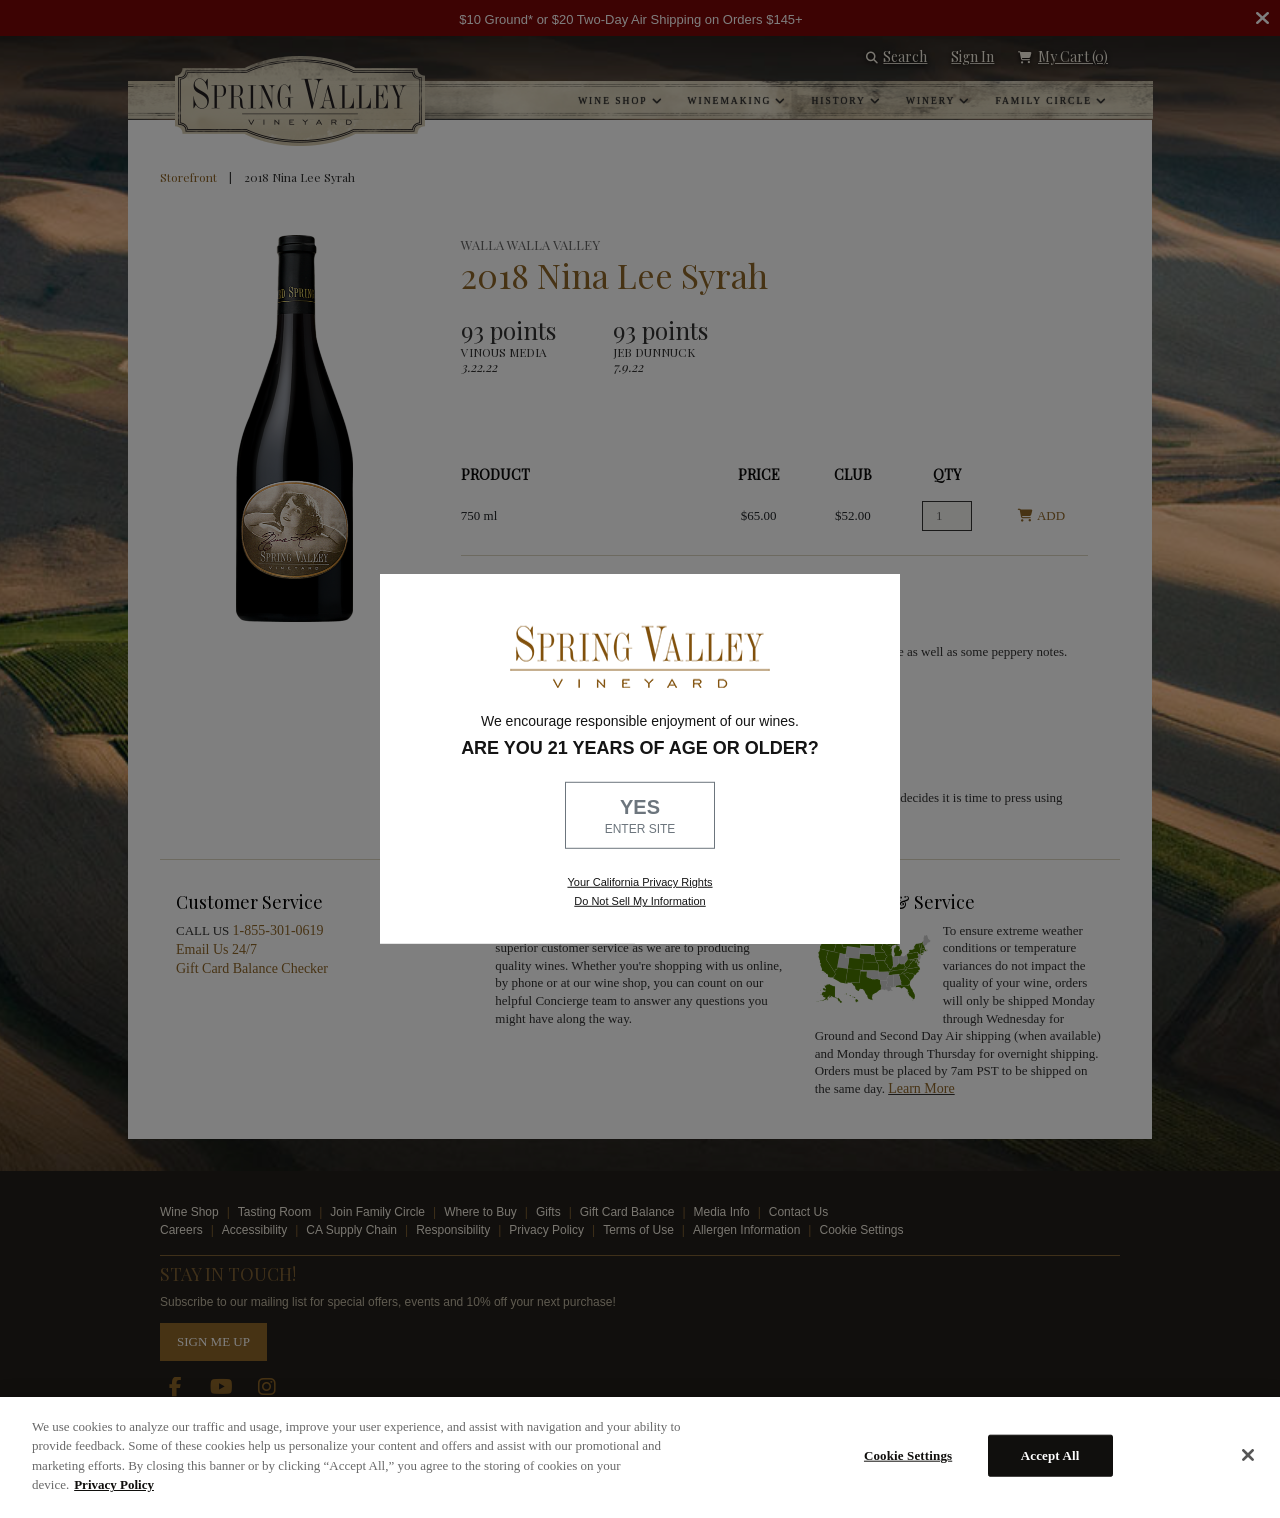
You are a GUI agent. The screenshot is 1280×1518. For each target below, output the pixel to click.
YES (640, 817)
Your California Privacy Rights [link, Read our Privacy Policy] (639, 882)
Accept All (1050, 1455)
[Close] (1248, 1455)
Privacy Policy (114, 1484)
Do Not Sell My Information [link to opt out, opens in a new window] (639, 901)
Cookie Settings (908, 1455)
